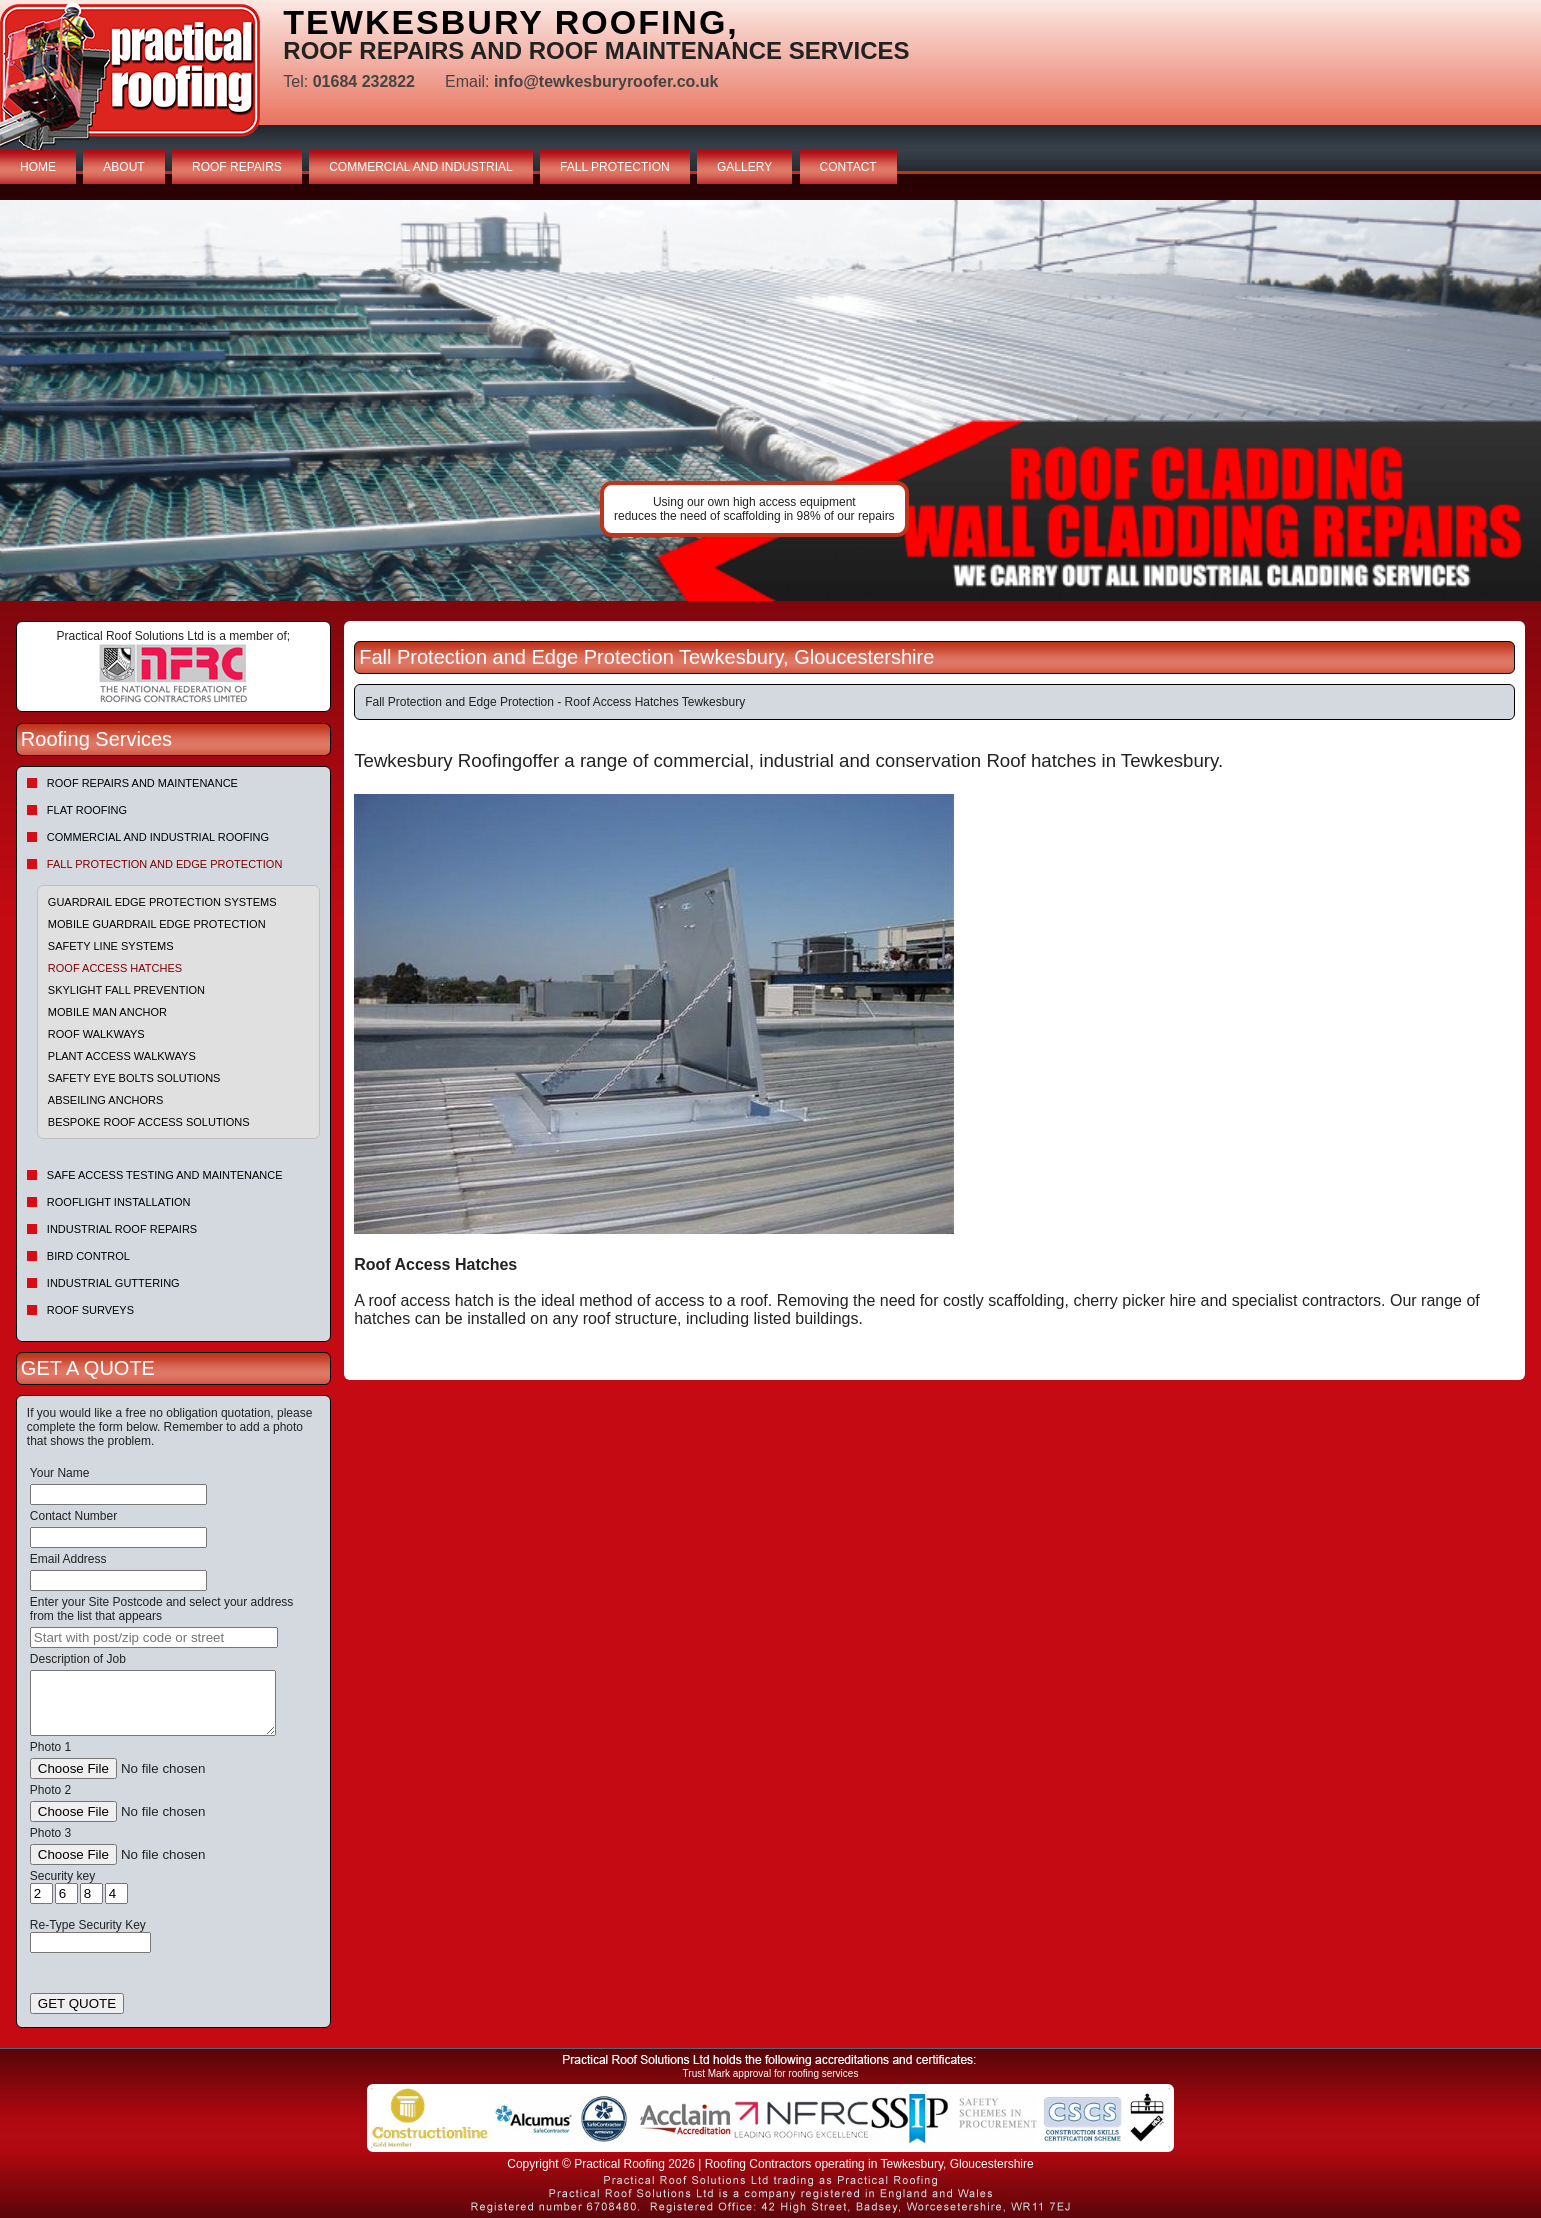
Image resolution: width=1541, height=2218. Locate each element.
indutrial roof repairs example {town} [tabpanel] (770, 400)
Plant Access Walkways (122, 1056)
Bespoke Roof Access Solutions (149, 1122)
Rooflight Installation (119, 1202)
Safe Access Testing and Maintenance (165, 1175)
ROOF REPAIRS (237, 167)
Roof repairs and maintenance (142, 783)
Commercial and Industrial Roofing (158, 837)
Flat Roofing (87, 810)
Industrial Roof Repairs (122, 1229)
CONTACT (848, 167)
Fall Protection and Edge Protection (165, 864)
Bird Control (88, 1256)
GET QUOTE (77, 2003)
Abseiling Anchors (106, 1100)
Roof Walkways (96, 1034)
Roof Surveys (90, 1310)
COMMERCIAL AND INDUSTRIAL (421, 167)
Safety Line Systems (111, 946)
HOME (38, 167)
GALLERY (744, 167)
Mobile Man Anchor (107, 1012)
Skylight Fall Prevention (126, 990)
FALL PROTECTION (615, 167)
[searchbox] (154, 1637)
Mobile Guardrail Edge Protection (157, 924)
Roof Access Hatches (115, 968)
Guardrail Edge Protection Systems (162, 902)
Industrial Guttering (113, 1283)
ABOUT (123, 167)
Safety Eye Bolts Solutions (134, 1078)
